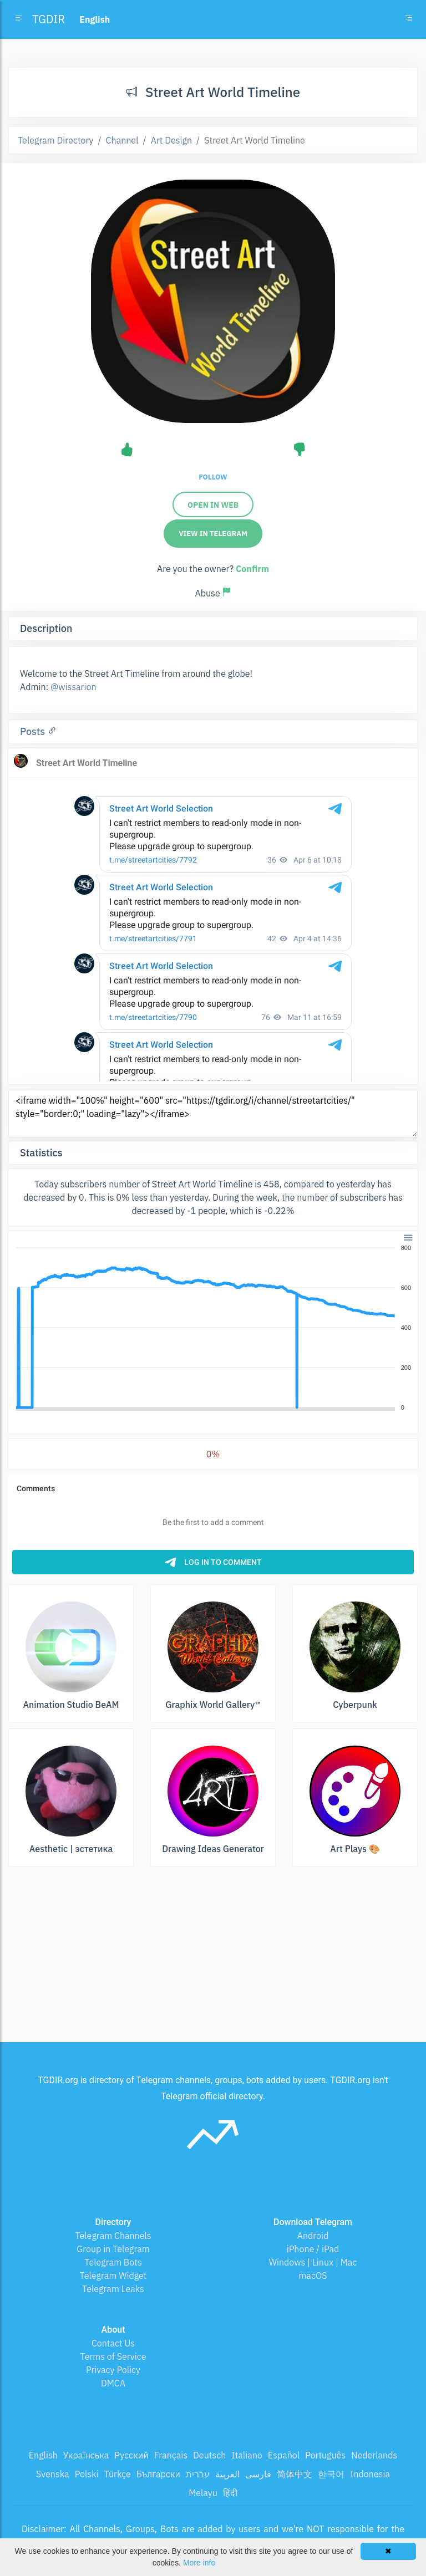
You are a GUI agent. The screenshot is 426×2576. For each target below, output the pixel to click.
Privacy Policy (113, 2369)
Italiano (246, 2455)
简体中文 (294, 2474)
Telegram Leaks (113, 2288)
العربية (227, 2474)
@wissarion (73, 686)
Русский (131, 2455)
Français (170, 2455)
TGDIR (48, 19)
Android (313, 2235)
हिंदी (230, 2492)
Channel (122, 140)
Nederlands (374, 2455)
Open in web (213, 505)
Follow (213, 477)
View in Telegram (213, 533)
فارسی (258, 2474)
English (43, 2455)
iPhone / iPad (313, 2248)
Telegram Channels (113, 2235)
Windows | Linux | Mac (313, 2262)
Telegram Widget (113, 2275)
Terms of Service (113, 2356)
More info (199, 2562)
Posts (34, 731)
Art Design (171, 140)
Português (325, 2455)
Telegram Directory (55, 140)
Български (158, 2474)
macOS (312, 2275)
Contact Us (113, 2343)
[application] (213, 1328)
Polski (87, 2474)
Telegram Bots (112, 2262)
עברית (198, 2474)
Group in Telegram (113, 2248)
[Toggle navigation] (408, 19)
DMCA (113, 2383)
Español (284, 2455)
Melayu (203, 2492)
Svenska (52, 2474)
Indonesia (370, 2474)
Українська (86, 2455)
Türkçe (117, 2474)
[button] (407, 1237)
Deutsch (209, 2455)
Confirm (252, 568)
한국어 (331, 2474)
